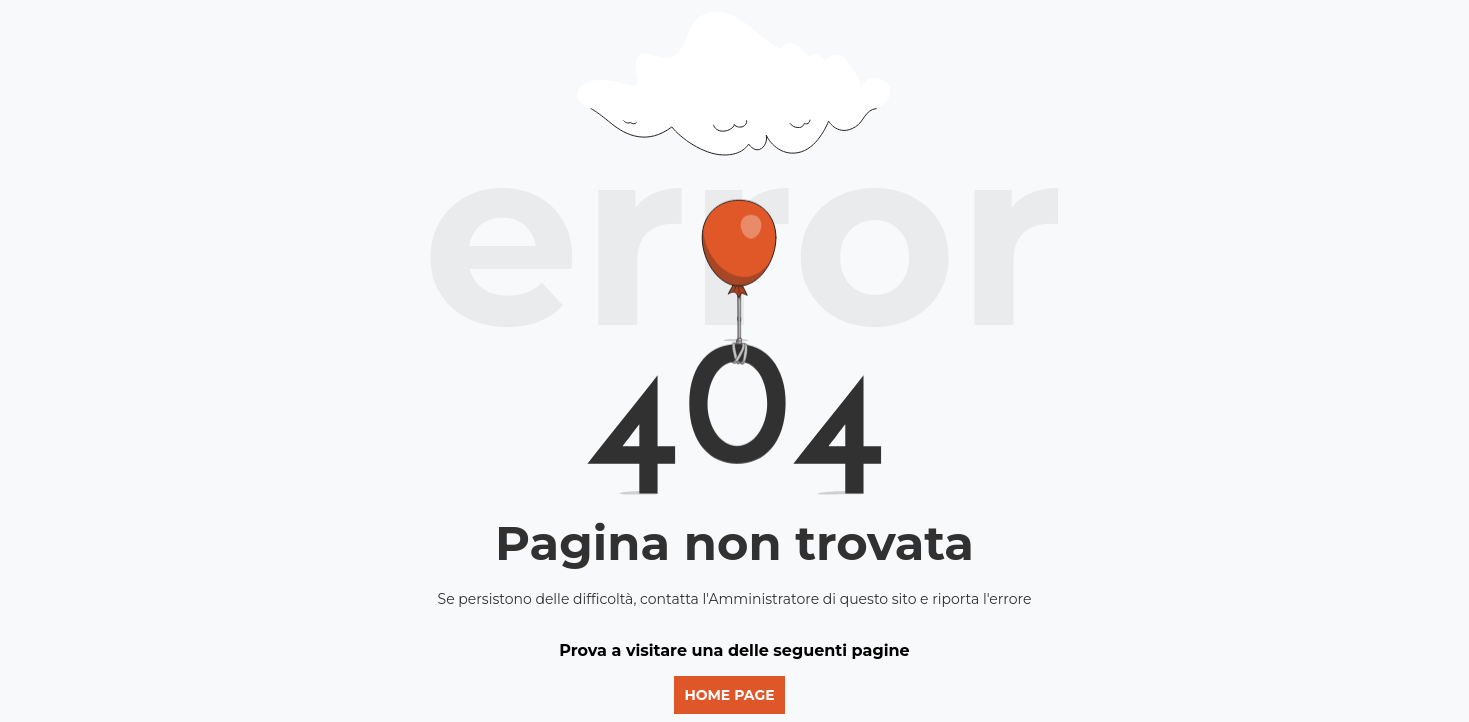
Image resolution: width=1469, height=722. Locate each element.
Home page (729, 695)
